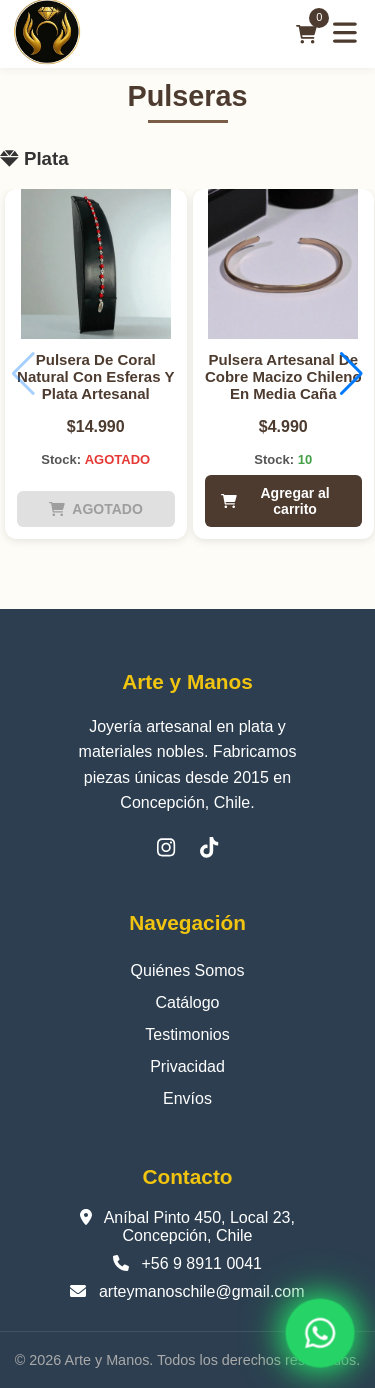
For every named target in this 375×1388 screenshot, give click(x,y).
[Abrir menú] (345, 34)
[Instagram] (166, 847)
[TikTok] (209, 847)
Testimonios (187, 1034)
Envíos (187, 1098)
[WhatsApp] (320, 1333)
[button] (351, 374)
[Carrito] (306, 34)
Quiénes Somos (188, 970)
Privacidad (187, 1066)
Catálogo (187, 1002)
